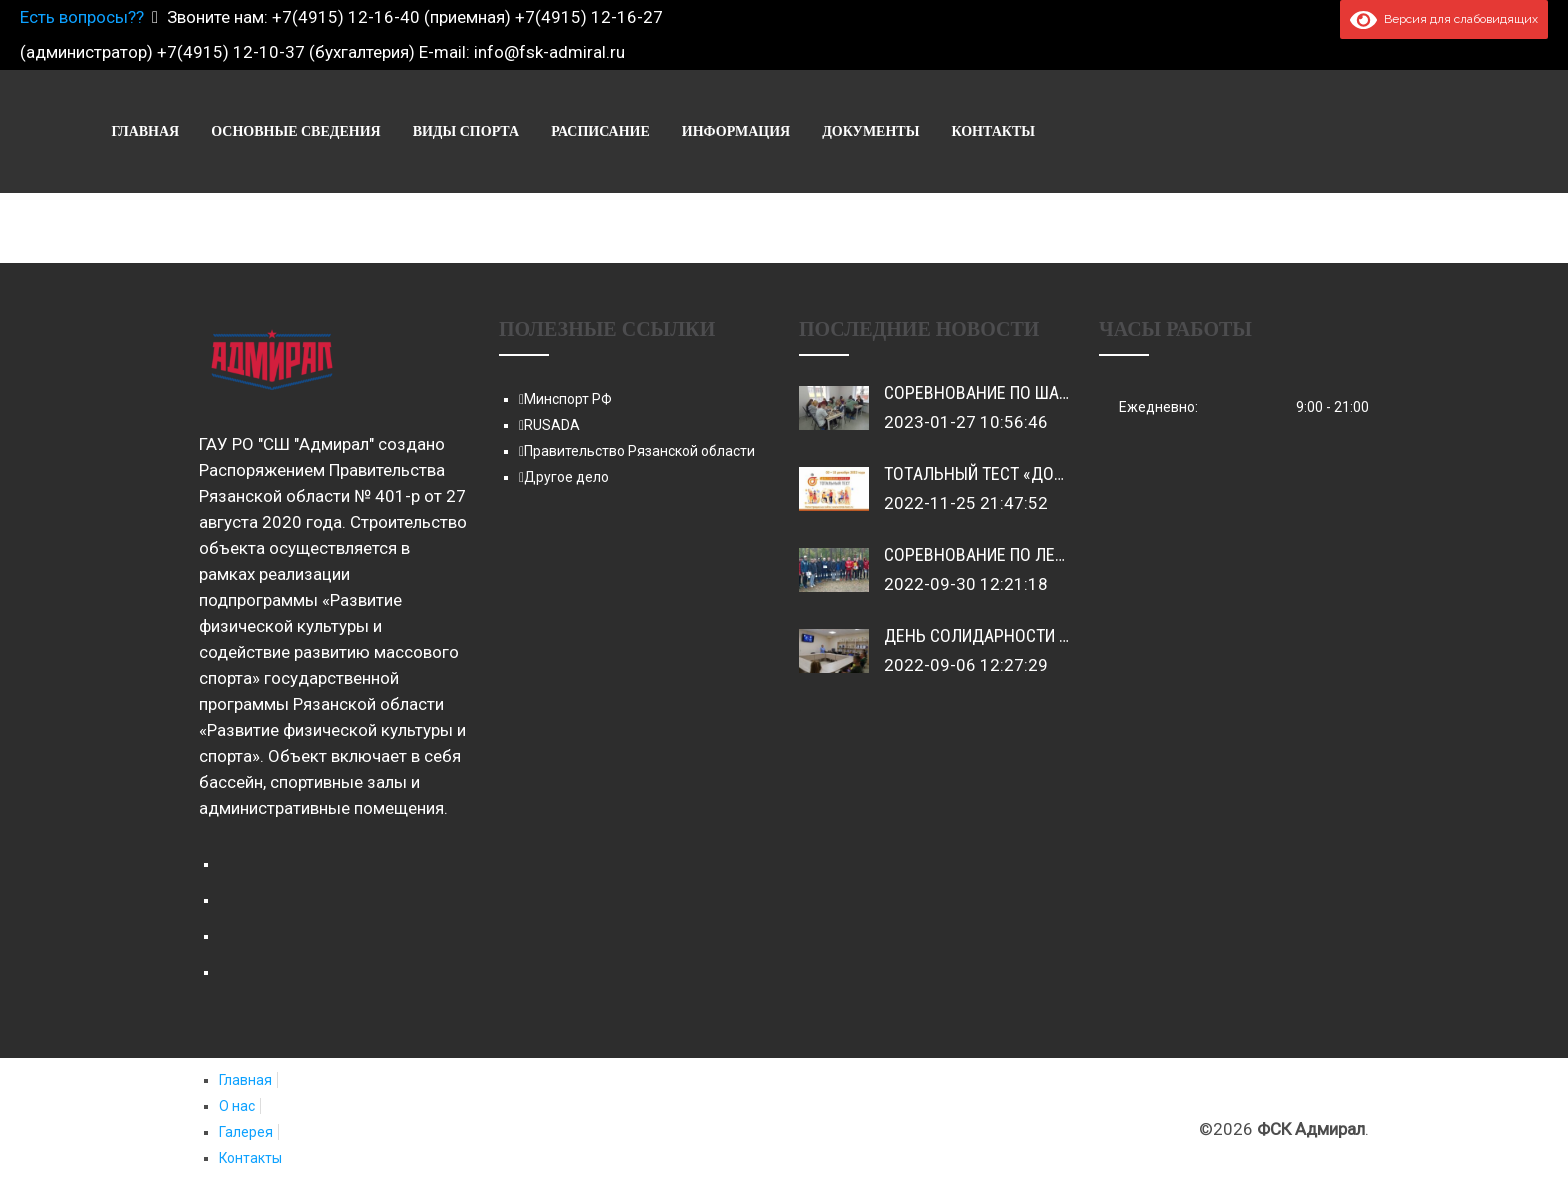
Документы (1355, 131)
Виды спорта (951, 131)
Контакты (1478, 131)
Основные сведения (780, 131)
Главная (630, 131)
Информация (1221, 131)
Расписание (1085, 131)
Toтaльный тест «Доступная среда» (1035, 473)
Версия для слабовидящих (1444, 19)
